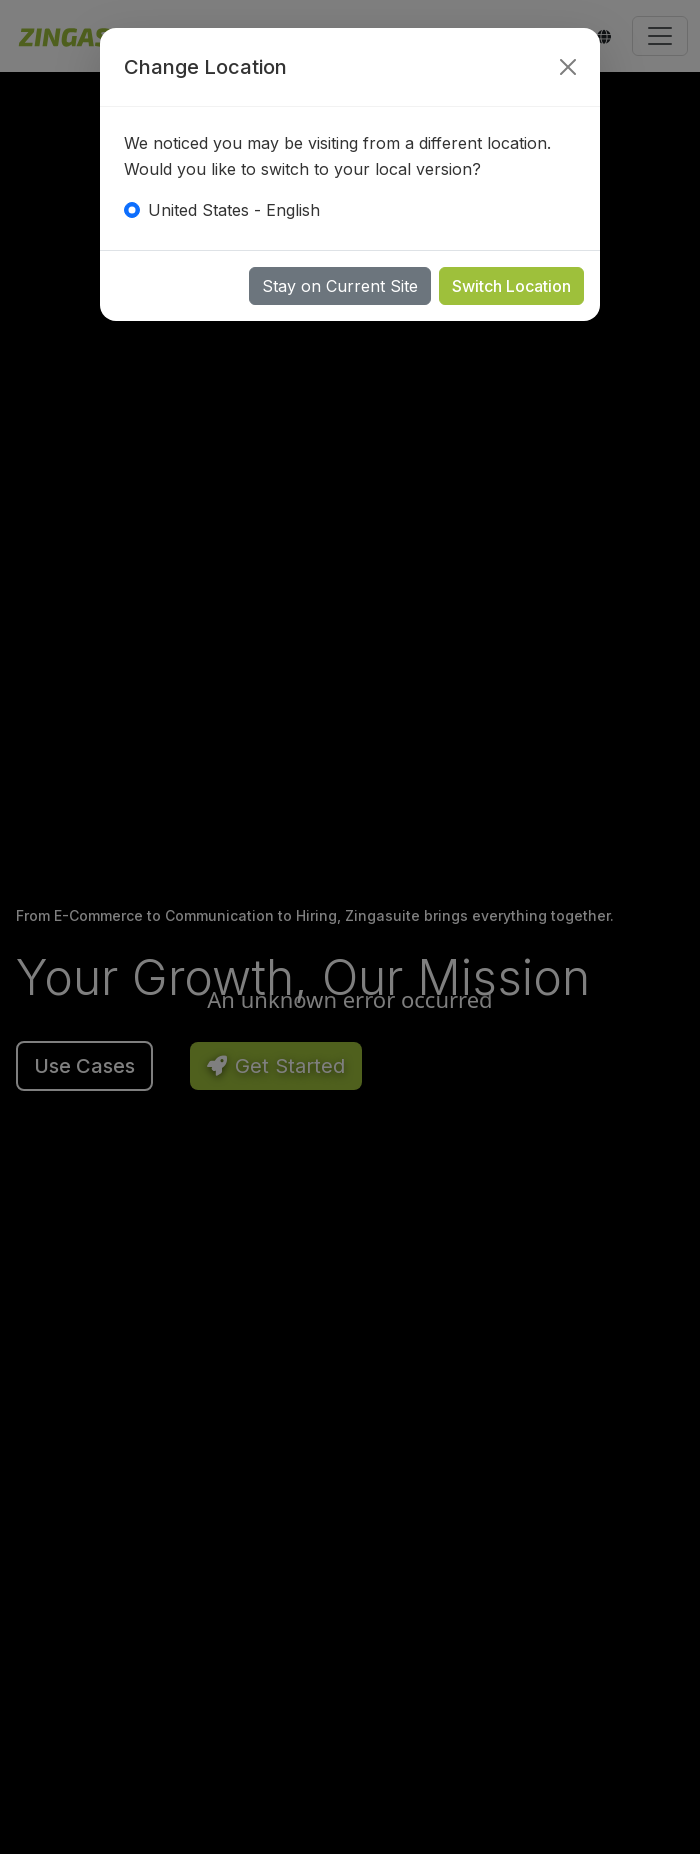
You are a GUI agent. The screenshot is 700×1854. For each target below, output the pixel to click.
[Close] (568, 67)
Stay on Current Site (340, 286)
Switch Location (511, 286)
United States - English (234, 210)
